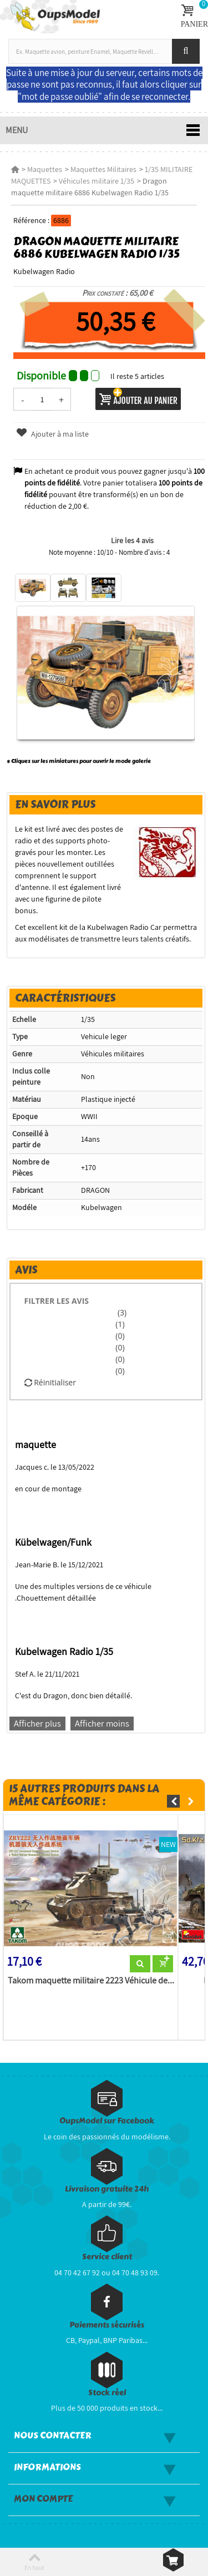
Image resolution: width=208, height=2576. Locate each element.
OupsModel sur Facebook (106, 2121)
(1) (119, 1324)
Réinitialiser (50, 1382)
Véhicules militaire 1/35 (96, 181)
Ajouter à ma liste (52, 434)
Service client (107, 2257)
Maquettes (44, 169)
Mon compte (43, 2498)
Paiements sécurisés (106, 2325)
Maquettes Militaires (103, 169)
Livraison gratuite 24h (107, 2189)
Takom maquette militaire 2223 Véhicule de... (91, 1981)
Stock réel (107, 2392)
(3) (120, 1312)
